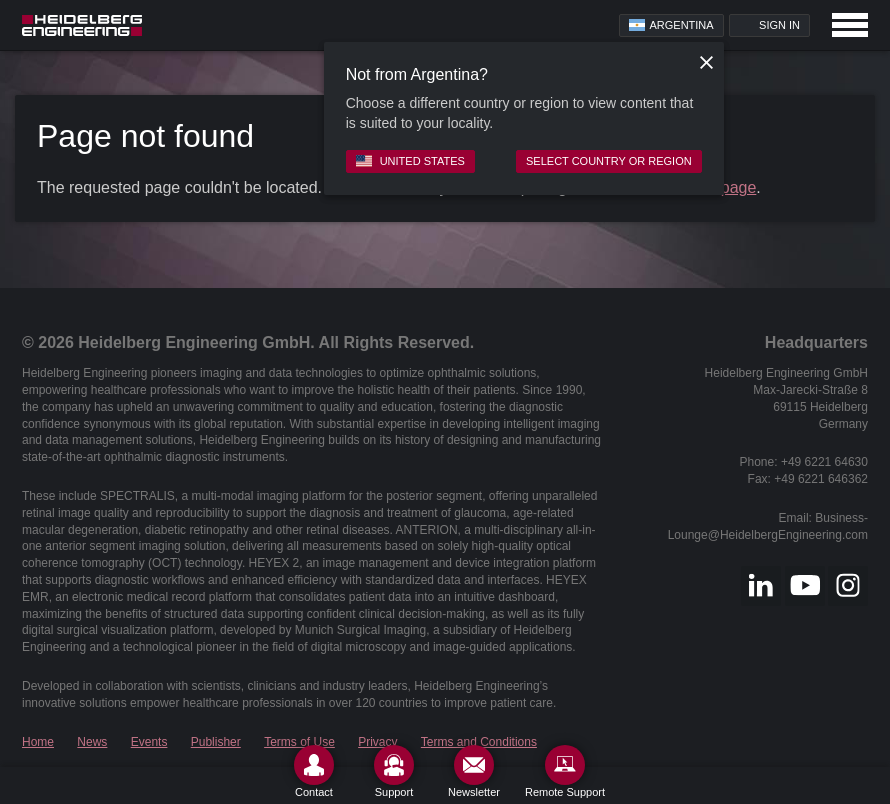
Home (38, 742)
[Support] (394, 771)
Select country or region (609, 161)
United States (410, 161)
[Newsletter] (474, 771)
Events (149, 742)
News (92, 742)
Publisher (216, 742)
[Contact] (314, 771)
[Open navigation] (850, 25)
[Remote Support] (565, 771)
